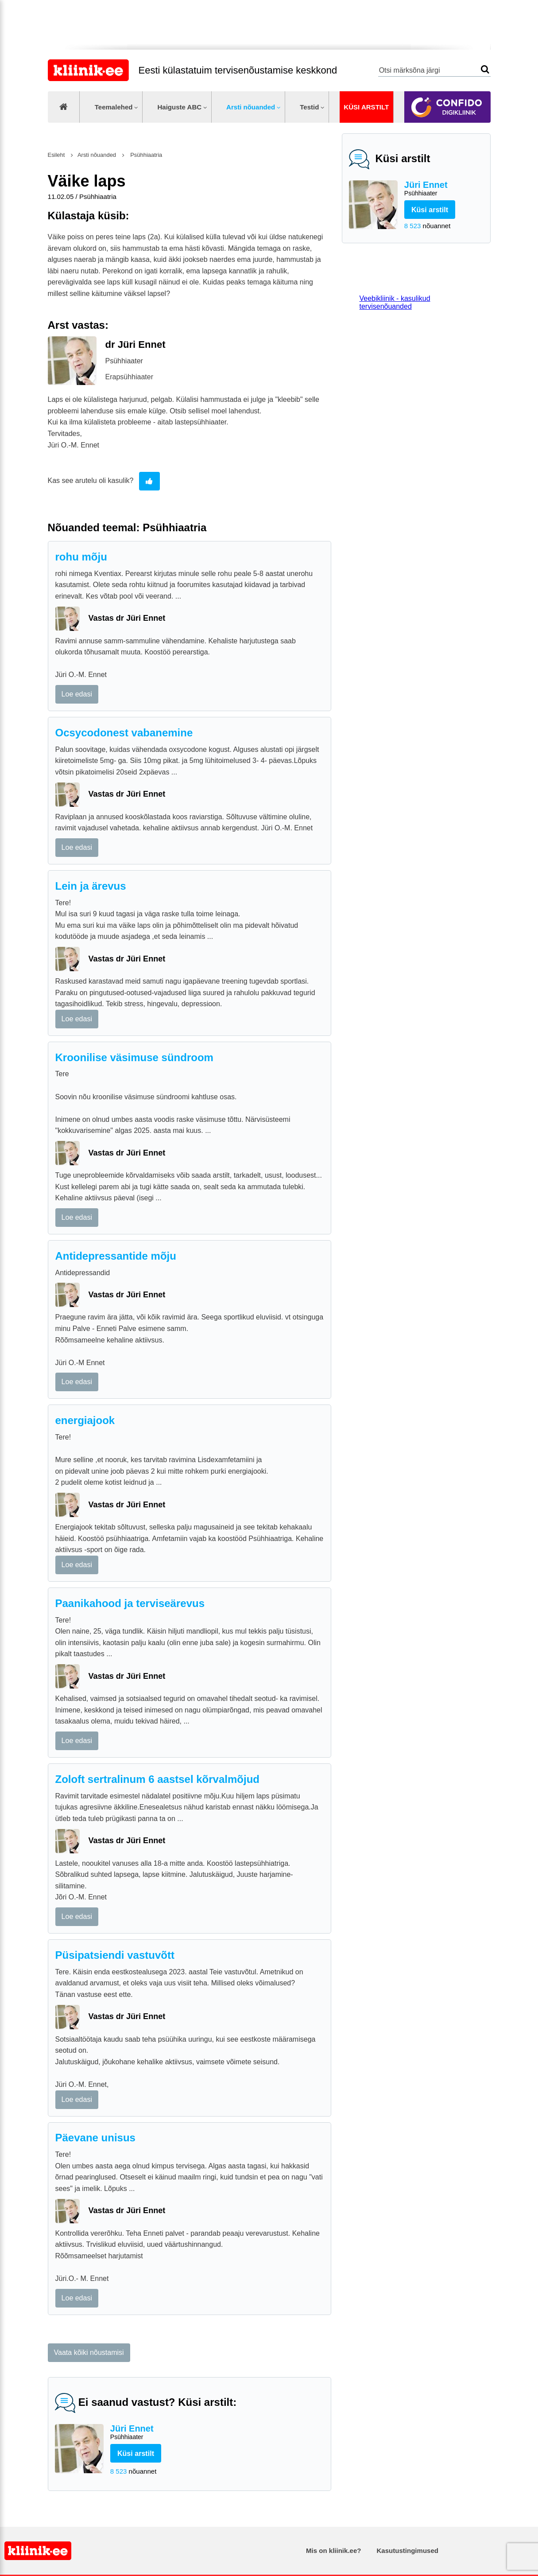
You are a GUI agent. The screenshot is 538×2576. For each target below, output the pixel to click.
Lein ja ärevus (90, 886)
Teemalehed (114, 107)
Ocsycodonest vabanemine (124, 733)
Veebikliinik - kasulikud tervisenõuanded (395, 302)
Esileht (56, 155)
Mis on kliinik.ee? (333, 2550)
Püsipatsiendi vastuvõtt (114, 1955)
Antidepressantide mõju (115, 1256)
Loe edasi (77, 694)
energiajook (85, 1420)
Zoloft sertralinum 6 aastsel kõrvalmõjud (157, 1779)
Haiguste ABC (179, 107)
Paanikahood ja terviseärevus (130, 1603)
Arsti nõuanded (250, 107)
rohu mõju (81, 557)
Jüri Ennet (444, 189)
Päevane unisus (95, 2138)
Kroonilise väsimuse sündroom (134, 1057)
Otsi (485, 69)
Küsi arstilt (366, 107)
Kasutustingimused (407, 2550)
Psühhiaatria (146, 155)
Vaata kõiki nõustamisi (89, 2352)
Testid (309, 107)
